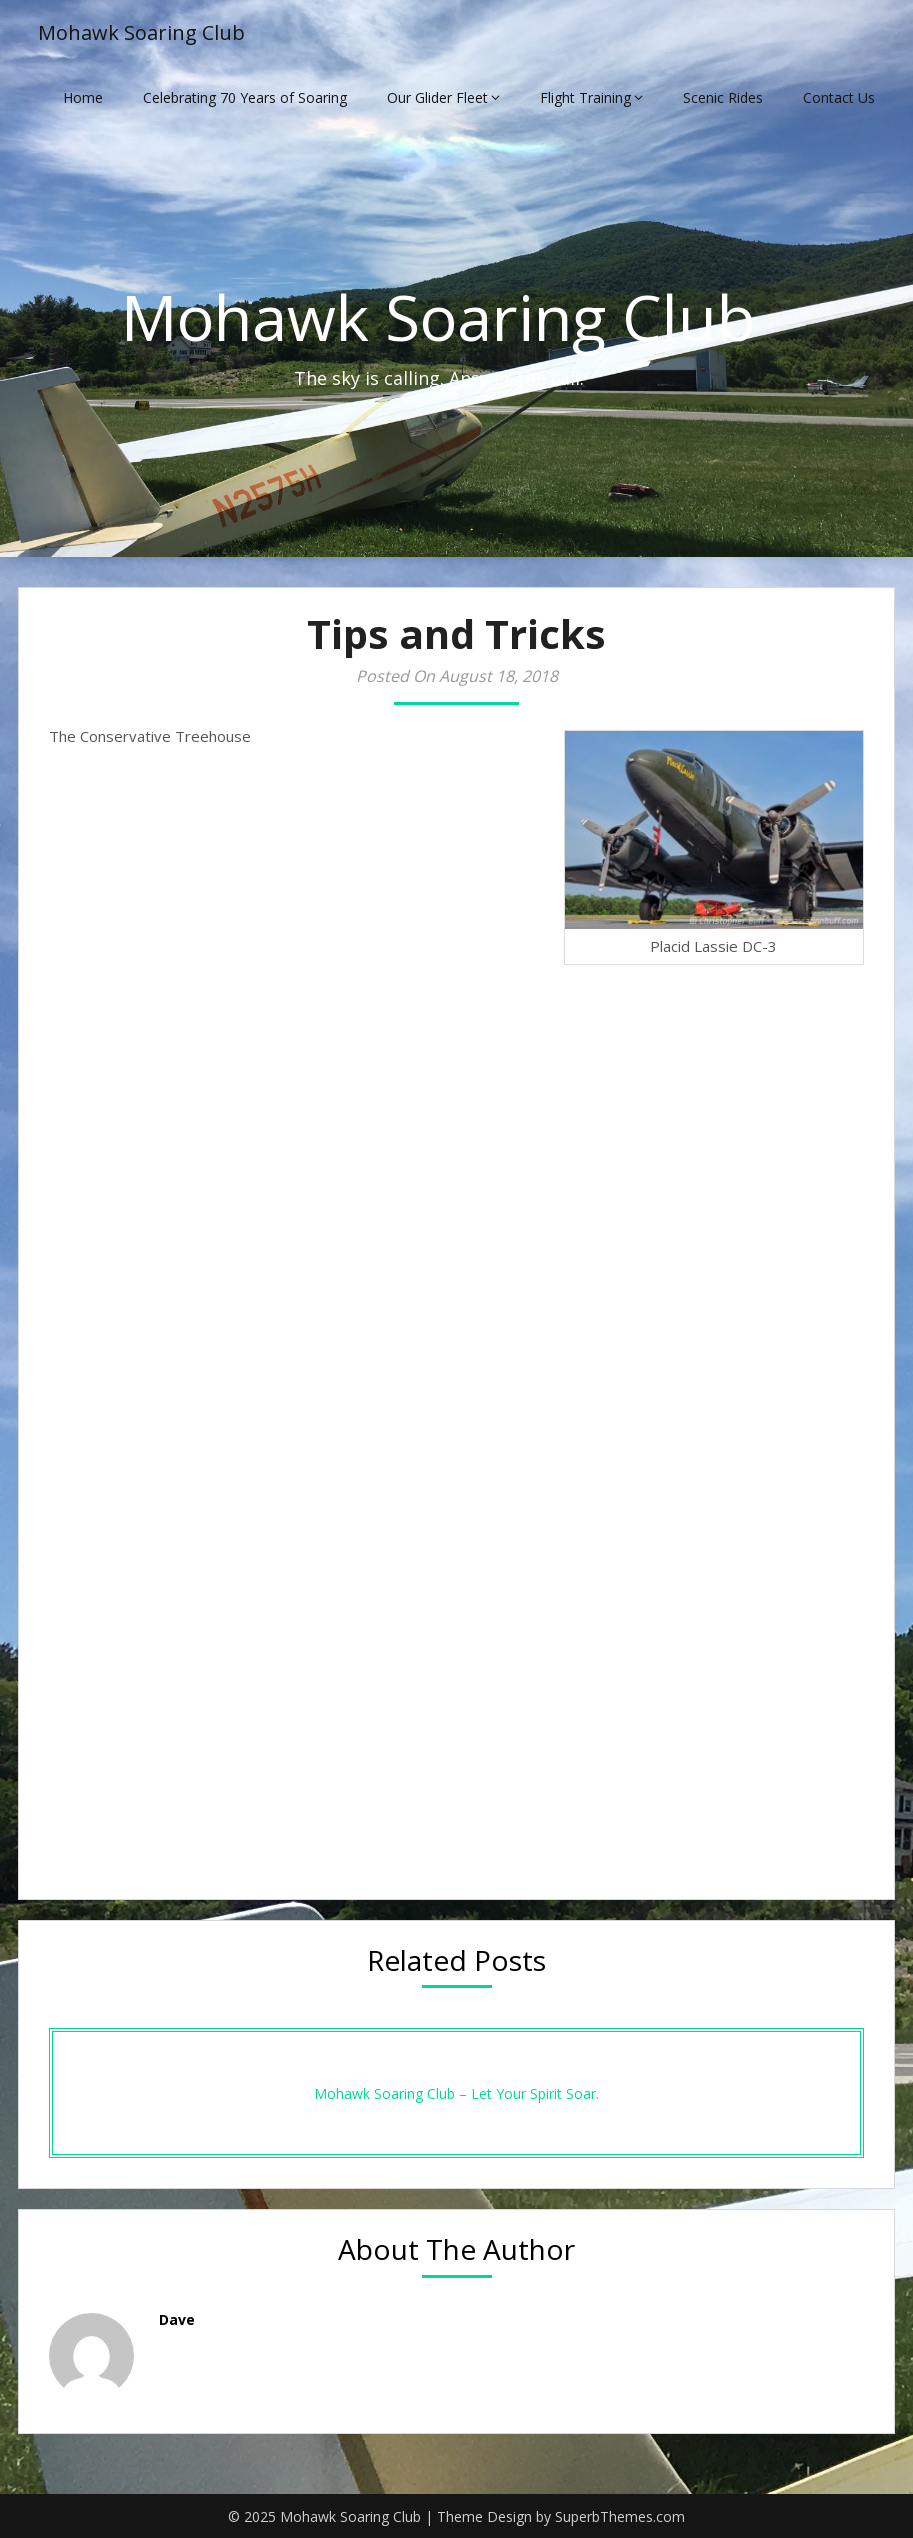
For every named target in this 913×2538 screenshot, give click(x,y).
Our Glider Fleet (437, 97)
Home (83, 97)
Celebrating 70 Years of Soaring (245, 97)
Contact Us (839, 97)
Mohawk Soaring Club (141, 32)
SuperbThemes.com (620, 2516)
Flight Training (585, 97)
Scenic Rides (723, 97)
